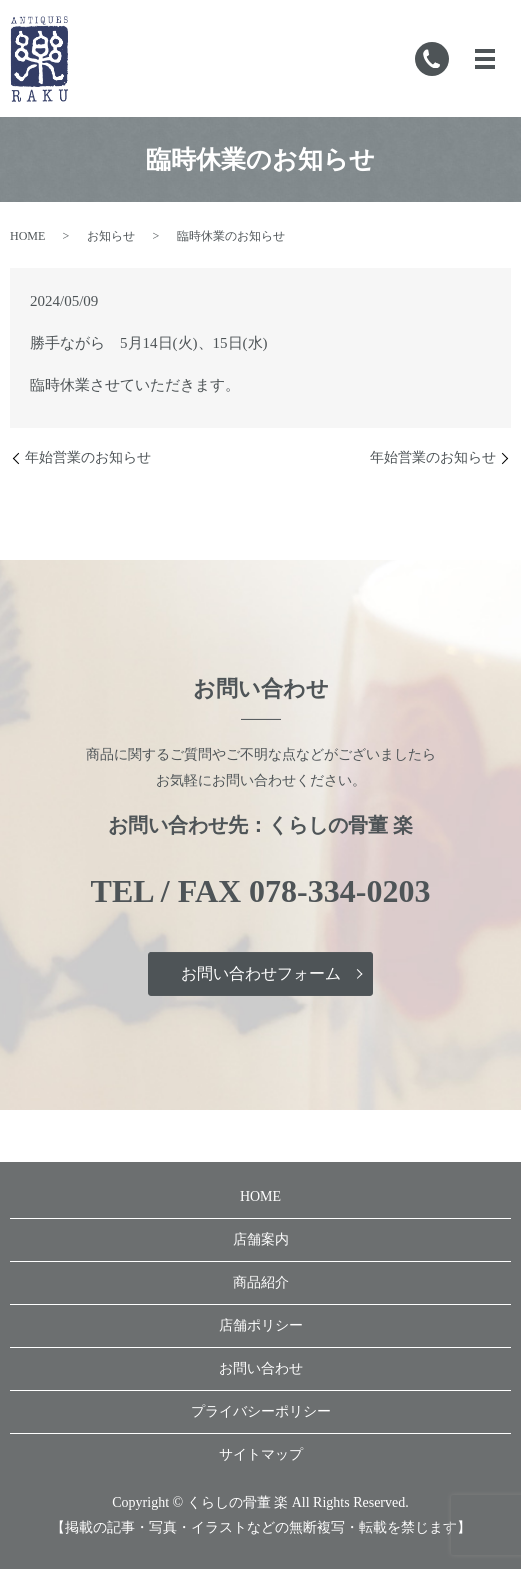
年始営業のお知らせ (88, 457)
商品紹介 (261, 1282)
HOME (27, 236)
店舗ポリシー (261, 1325)
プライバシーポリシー (261, 1411)
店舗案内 (261, 1239)
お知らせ (111, 236)
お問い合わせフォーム (261, 973)
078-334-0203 (339, 891)
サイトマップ (261, 1454)
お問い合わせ (261, 1368)
